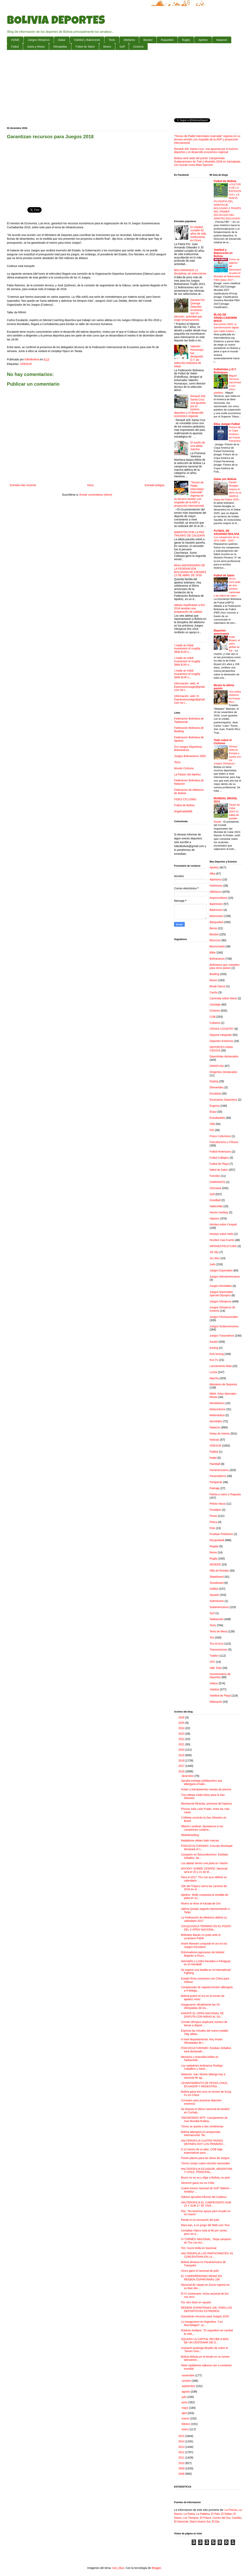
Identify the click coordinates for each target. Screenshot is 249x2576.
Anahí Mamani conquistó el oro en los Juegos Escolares (204, 1945)
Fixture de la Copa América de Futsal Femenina (235, 434)
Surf (212, 1613)
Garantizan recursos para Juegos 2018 (205, 2316)
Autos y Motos (36, 46)
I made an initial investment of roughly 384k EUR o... (187, 649)
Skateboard (217, 1576)
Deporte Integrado (221, 1034)
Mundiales (216, 1421)
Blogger (156, 2567)
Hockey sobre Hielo (221, 1233)
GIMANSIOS (217, 1182)
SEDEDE (215, 1564)
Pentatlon (215, 1509)
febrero (186, 2424)
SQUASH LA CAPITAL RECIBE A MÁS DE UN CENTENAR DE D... (205, 2340)
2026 (181, 1717)
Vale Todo (216, 1667)
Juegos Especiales (221, 1270)
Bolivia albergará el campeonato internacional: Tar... (200, 2133)
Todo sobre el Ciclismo (223, 741)
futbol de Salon (219, 1169)
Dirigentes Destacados (223, 1072)
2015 (181, 2436)
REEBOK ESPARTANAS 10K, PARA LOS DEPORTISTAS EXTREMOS (206, 2309)
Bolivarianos (217, 958)
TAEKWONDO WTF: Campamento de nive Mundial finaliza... (204, 2119)
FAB (212, 1123)
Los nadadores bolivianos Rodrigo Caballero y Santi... (202, 2067)
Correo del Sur (221, 2517)
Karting (214, 1347)
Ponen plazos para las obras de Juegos (205, 2158)
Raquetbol (167, 39)
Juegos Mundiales (221, 1285)
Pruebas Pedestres (221, 1534)
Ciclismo (138, 46)
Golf (122, 46)
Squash (214, 1594)
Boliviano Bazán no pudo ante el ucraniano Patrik (201, 1936)
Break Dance (218, 986)
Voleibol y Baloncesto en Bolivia (223, 253)
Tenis (112, 39)
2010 (181, 2463)
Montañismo (217, 1403)
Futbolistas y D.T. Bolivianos (225, 371)
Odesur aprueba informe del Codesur (204, 2196)
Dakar (61, 39)
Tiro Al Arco (217, 1643)
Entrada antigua (154, 485)
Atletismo (129, 39)
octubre (187, 2380)
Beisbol (147, 39)
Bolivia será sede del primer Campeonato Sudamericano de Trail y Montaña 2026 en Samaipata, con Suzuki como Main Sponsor (207, 161)
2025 (181, 1722)
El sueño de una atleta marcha (197, 446)
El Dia (215, 2521)
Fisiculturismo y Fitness (224, 1142)
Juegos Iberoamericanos (225, 1276)
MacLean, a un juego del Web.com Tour (205, 2225)
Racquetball (217, 1540)
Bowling (214, 974)
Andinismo (216, 885)
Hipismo (215, 1218)
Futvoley (215, 1175)
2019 (181, 1755)
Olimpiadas (60, 46)
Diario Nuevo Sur (200, 2521)
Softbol (214, 1588)
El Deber (226, 2513)
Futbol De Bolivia (225, 181)
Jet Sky (214, 1252)
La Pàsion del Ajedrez (187, 774)
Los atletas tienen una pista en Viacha (204, 1863)
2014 (181, 2441)
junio (185, 2402)
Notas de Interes (220, 1433)
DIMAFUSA (217, 1065)
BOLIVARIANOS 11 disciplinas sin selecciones (190, 272)
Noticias (214, 1439)
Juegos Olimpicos (39, 39)
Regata (214, 1546)
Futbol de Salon (85, 46)
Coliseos (215, 1022)
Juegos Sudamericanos (224, 1326)
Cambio (236, 2517)
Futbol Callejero (219, 1157)
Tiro (212, 1637)
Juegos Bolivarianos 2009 (190, 756)
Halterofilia (216, 1206)
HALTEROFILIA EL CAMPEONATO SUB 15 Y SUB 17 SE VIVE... (206, 2204)
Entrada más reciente (23, 485)
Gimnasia (215, 1188)
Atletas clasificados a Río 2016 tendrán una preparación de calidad (189, 608)
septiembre (189, 2386)
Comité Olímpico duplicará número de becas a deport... (204, 2023)
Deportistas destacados (224, 1056)
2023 (181, 1733)
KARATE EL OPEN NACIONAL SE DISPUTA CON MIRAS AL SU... (202, 2015)
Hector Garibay (219, 1212)
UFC (212, 1661)
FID (212, 1130)
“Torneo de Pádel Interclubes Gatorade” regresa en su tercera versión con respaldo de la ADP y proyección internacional (207, 139)
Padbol (214, 1451)
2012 (181, 2452)
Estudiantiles (217, 1117)
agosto (186, 2391)
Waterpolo (216, 1701)
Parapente (216, 1482)
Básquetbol (216, 922)
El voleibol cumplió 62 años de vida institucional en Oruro (198, 233)
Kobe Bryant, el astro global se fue (234, 643)
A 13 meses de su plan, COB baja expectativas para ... (201, 2151)
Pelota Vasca (218, 1503)
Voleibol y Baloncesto (87, 39)
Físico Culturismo (220, 1136)
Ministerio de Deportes (223, 1384)
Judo (212, 1264)
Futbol (15, 46)
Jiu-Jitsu (215, 1258)
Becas (213, 928)
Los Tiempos (190, 2517)
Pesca (213, 1522)
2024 (181, 1728)
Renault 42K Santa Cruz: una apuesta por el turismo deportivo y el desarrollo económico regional (206, 150)
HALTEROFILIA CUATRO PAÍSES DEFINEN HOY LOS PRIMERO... (203, 2142)
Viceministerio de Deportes (220, 1675)
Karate (214, 1341)
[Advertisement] (124, 83)
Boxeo (107, 46)
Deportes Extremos (221, 1041)
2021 (181, 1744)
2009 (181, 2468)
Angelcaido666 (183, 811)
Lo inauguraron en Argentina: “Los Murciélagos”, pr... (202, 2323)
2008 (181, 2473)
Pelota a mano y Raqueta (225, 1494)
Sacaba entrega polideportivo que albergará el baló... (201, 1782)
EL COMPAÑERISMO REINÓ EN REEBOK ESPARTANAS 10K (201, 2277)
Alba (212, 873)
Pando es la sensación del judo (200, 2219)
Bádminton (216, 909)
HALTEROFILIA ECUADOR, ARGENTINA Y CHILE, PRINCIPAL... (206, 2170)
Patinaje (215, 1488)
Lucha (213, 1372)
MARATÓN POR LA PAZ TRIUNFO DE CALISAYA (189, 534)
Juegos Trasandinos (222, 1335)
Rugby (186, 39)
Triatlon (214, 1655)
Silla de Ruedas (219, 1570)
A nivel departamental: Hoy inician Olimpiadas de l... (202, 2041)
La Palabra (203, 2513)
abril (184, 2413)
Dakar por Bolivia (225, 479)
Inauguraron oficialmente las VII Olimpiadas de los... (200, 2006)
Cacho (213, 992)
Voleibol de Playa (220, 1695)
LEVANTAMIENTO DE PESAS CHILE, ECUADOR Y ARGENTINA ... (204, 2084)
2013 (181, 2446)
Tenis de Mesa (218, 1631)
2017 (181, 1765)
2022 (181, 1739)
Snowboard (217, 1582)
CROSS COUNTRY (222, 1028)
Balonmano (217, 916)
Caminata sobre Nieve (223, 998)
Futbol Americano (220, 1151)
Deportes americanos (221, 632)
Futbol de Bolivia (184, 805)
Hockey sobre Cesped (223, 1224)
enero (185, 2429)
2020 (181, 1749)
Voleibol (214, 1689)
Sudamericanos (219, 1607)
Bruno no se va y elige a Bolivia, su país (205, 2177)
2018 (181, 1760)
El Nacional (181, 2521)
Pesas (213, 1515)
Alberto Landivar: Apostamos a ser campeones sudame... (202, 1828)
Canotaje (215, 1004)
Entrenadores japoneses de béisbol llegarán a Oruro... (202, 1954)
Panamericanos (219, 1470)
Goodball (215, 1200)
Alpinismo (216, 879)
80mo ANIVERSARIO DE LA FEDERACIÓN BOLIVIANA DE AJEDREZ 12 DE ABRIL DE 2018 (190, 570)
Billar (213, 952)
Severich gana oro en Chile (197, 2182)
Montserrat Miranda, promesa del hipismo (206, 1803)
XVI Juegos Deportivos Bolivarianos (188, 748)
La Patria (189, 2513)
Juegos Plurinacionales (224, 1316)
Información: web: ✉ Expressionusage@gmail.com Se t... (189, 687)
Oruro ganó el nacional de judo (200, 2270)
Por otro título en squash (196, 2302)
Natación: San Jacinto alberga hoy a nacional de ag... (203, 2076)
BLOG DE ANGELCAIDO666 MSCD (225, 317)
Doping (214, 1081)
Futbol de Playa (219, 1163)
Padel (213, 1457)
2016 (181, 1771)
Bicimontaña (217, 946)
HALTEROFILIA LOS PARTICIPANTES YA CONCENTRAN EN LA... (207, 2255)
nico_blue (118, 2567)
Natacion (221, 39)
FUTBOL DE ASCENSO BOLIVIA (226, 532)
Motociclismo (218, 1409)
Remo (213, 1552)
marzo (186, 2418)
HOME (15, 39)
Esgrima (215, 1105)
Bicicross (215, 940)
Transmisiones (219, 1649)
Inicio (90, 485)
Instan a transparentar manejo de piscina (206, 1789)
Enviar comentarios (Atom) (95, 494)
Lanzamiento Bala (221, 1366)
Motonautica (217, 1415)
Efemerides (217, 1087)
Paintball (215, 1464)
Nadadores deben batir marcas (200, 1840)
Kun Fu (214, 1359)
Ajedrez (203, 39)
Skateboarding (190, 1835)
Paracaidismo (218, 1476)
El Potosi (205, 2517)
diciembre (188, 1775)
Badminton (216, 904)
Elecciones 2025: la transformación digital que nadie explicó (226, 328)
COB (212, 1016)
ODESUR (26, 363)
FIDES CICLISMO (185, 799)
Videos (214, 1683)
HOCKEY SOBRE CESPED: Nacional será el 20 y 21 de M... (204, 1870)
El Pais (215, 2513)
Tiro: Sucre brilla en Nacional (198, 2248)
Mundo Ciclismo (184, 768)
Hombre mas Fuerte (222, 1240)
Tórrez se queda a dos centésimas (202, 2126)
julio (184, 2396)
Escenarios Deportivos (223, 1099)
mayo (185, 2407)
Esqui (213, 1111)
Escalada (215, 1093)
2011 (181, 2457)
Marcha (214, 1378)
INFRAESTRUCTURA (223, 1246)
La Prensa (231, 2509)
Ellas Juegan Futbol (227, 424)
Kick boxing (217, 1354)
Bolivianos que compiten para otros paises (225, 966)
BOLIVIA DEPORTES (56, 21)
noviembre (188, 2375)
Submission (217, 1601)
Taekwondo (217, 1619)
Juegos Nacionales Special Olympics (221, 1293)
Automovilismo (219, 897)
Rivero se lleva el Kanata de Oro (201, 1903)
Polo (212, 1528)
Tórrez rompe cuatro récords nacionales (205, 2163)
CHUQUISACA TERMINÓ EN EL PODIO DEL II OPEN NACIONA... (206, 1928)
